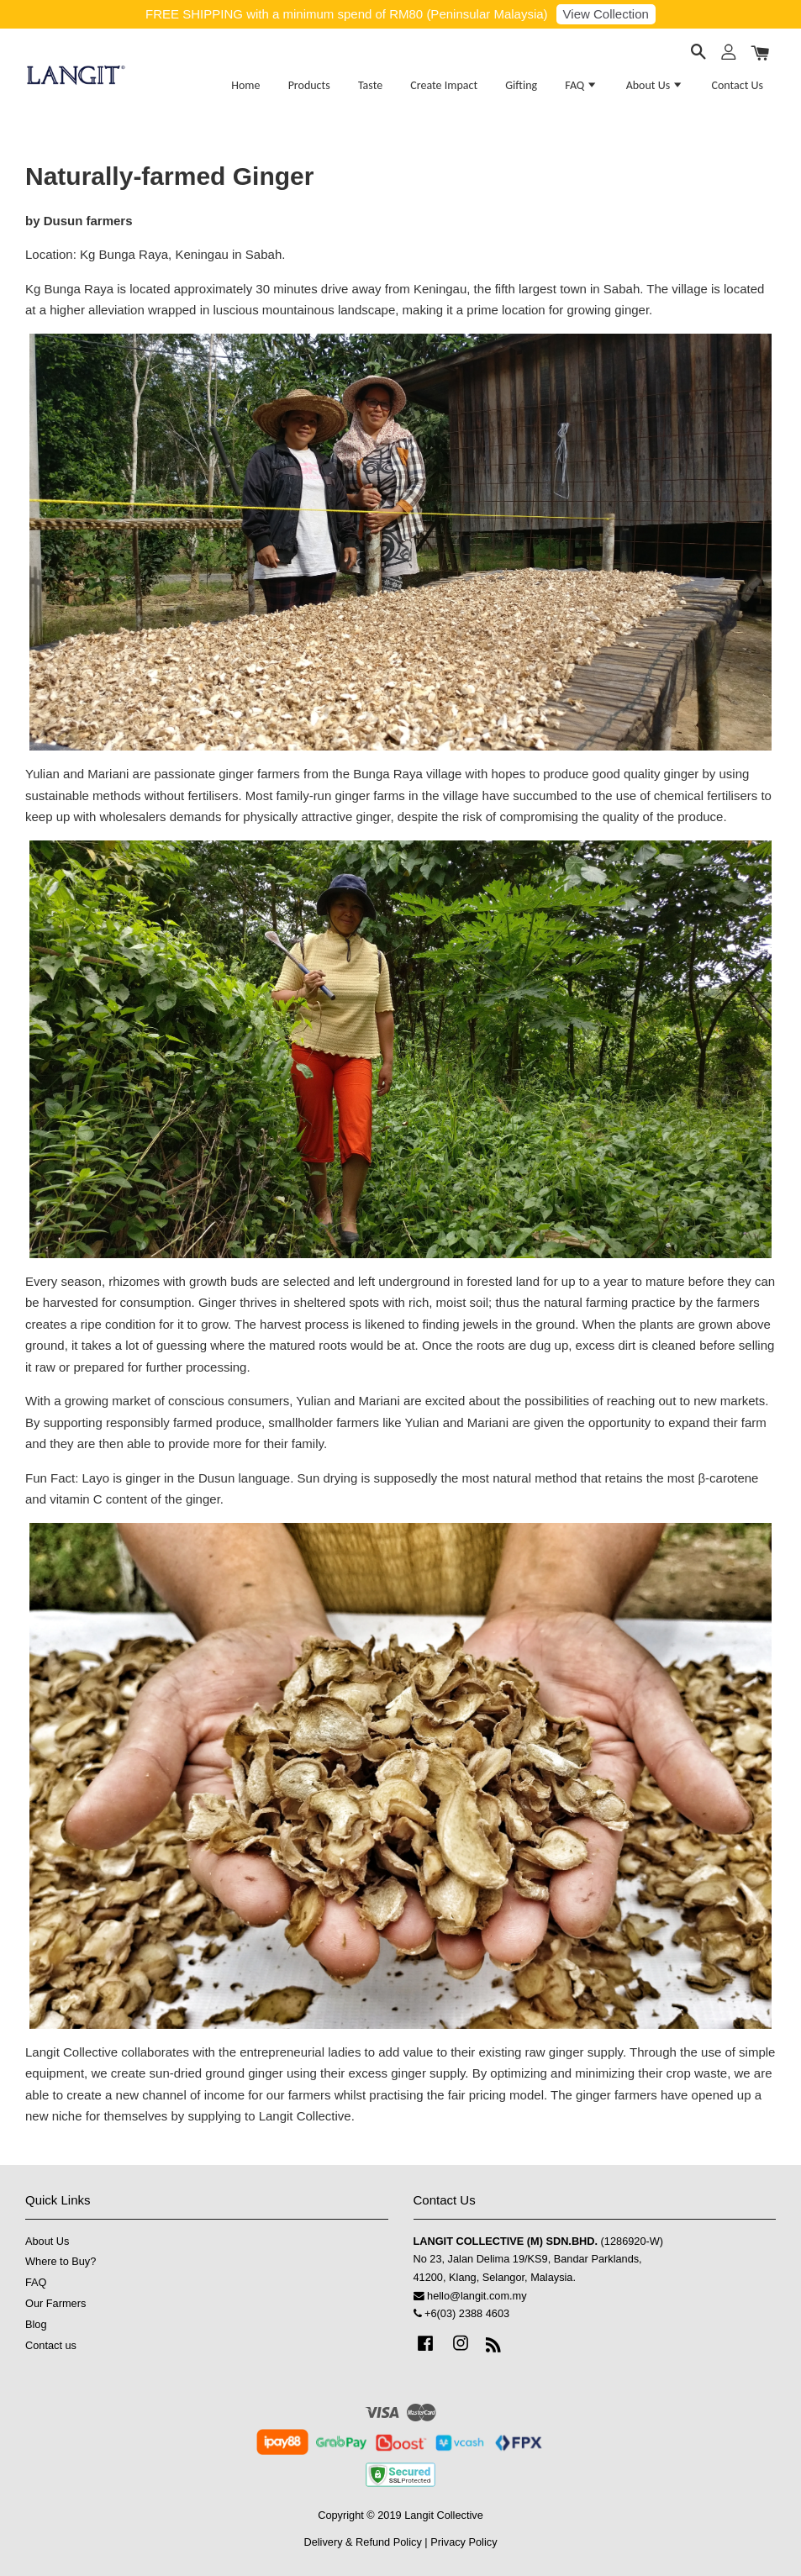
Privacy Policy (463, 2542)
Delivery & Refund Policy (362, 2542)
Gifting (521, 85)
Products (309, 85)
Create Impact (443, 85)
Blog (36, 2324)
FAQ (581, 85)
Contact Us (737, 85)
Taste (370, 85)
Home (245, 85)
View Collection (606, 14)
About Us (655, 85)
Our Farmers (55, 2303)
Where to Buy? (60, 2261)
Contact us (50, 2345)
